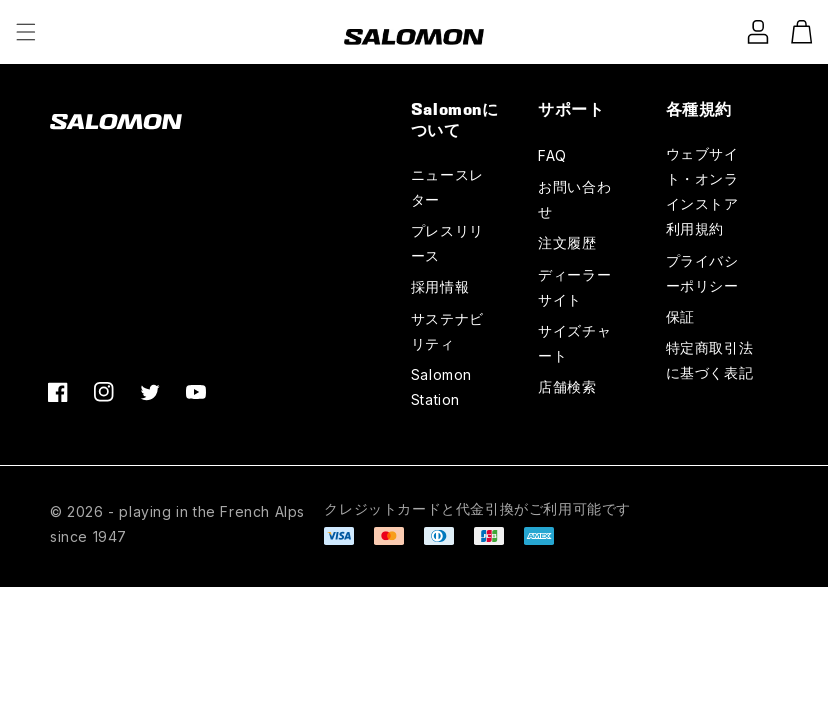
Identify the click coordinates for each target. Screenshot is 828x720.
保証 (680, 316)
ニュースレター (447, 187)
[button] (26, 32)
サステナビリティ (447, 331)
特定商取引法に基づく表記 (710, 360)
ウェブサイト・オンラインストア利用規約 (702, 191)
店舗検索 (567, 386)
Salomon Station (441, 387)
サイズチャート (574, 343)
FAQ (552, 155)
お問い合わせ (574, 199)
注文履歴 (567, 242)
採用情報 (440, 286)
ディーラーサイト (574, 287)
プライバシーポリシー (702, 273)
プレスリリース (447, 243)
